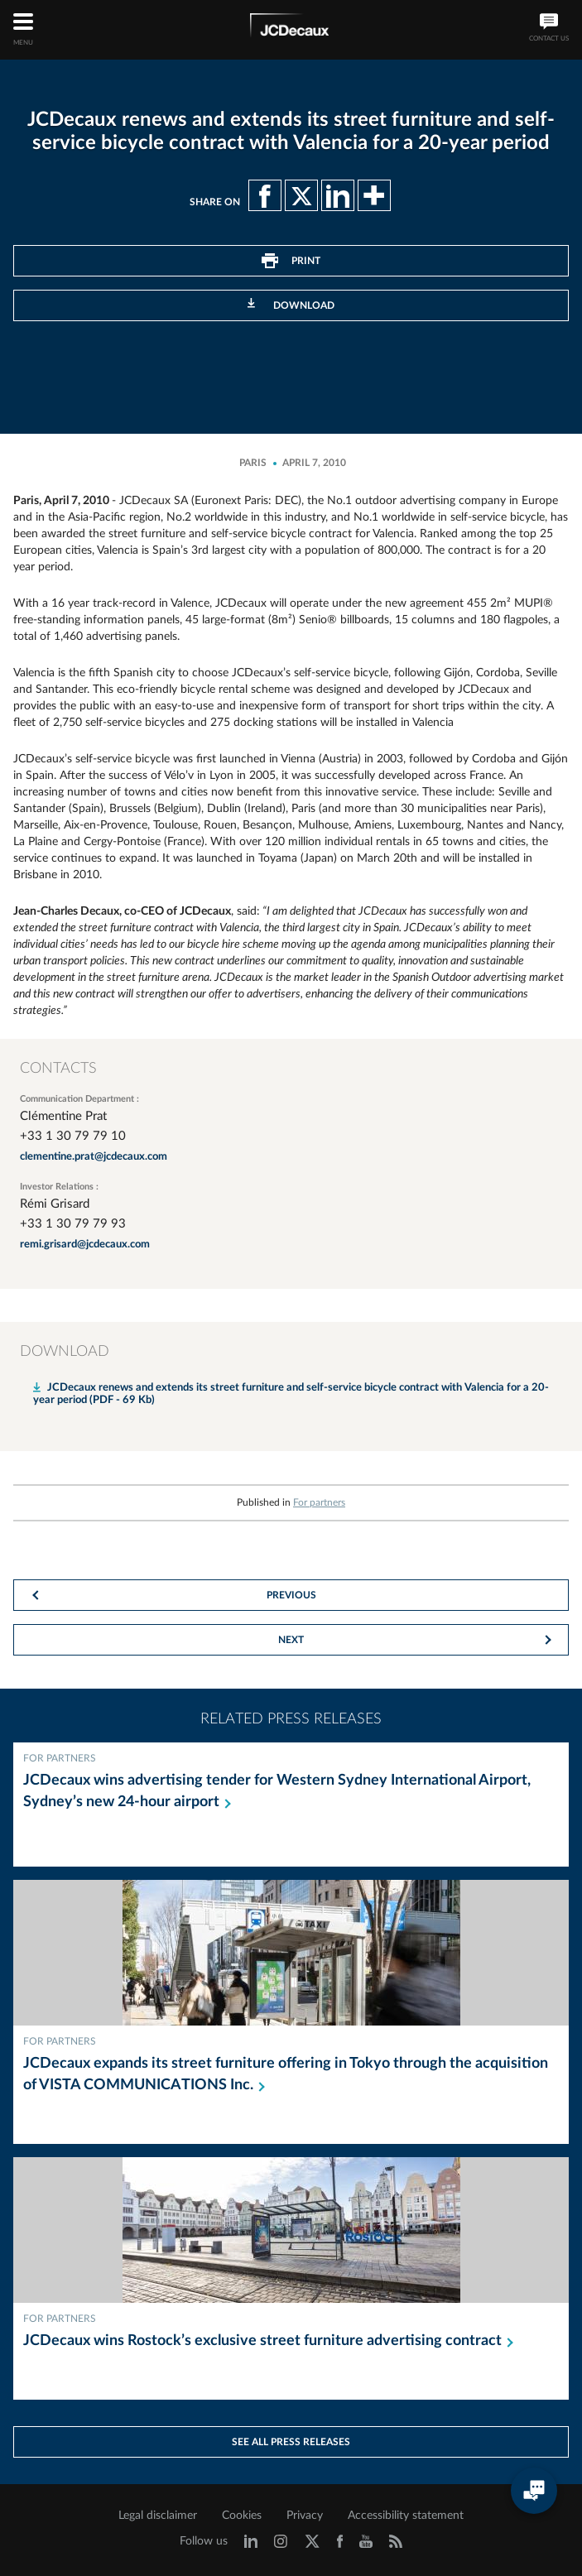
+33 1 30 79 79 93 (73, 1224)
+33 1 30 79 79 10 (73, 1136)
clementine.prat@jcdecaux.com (93, 1156)
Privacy (304, 2515)
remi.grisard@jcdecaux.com (85, 1244)
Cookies (242, 2515)
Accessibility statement (406, 2515)
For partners (319, 1502)
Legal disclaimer (157, 2515)
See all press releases (291, 2442)
